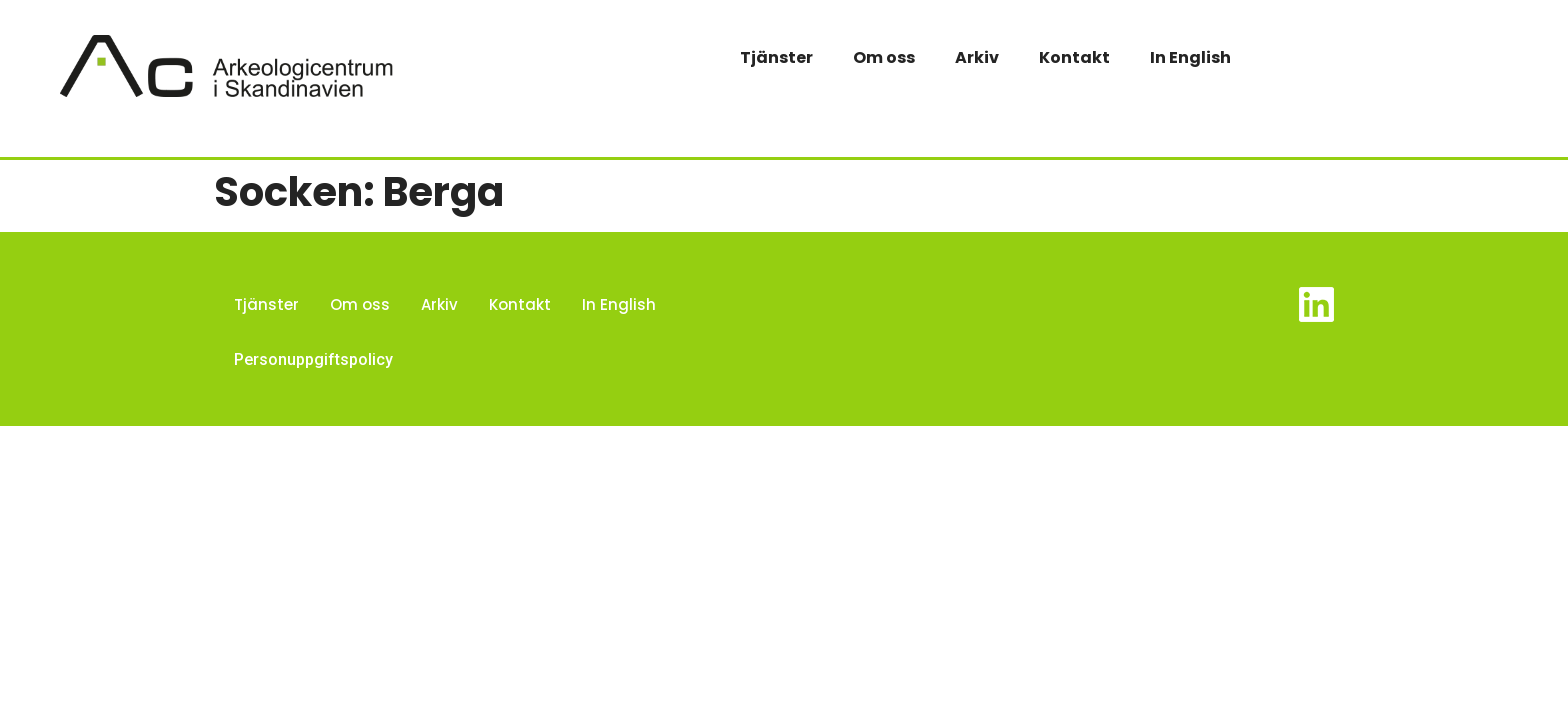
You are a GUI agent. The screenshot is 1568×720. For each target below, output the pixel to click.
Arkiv (977, 57)
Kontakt (1074, 57)
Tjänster (776, 57)
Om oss (884, 57)
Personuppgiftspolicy (313, 359)
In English (1190, 57)
